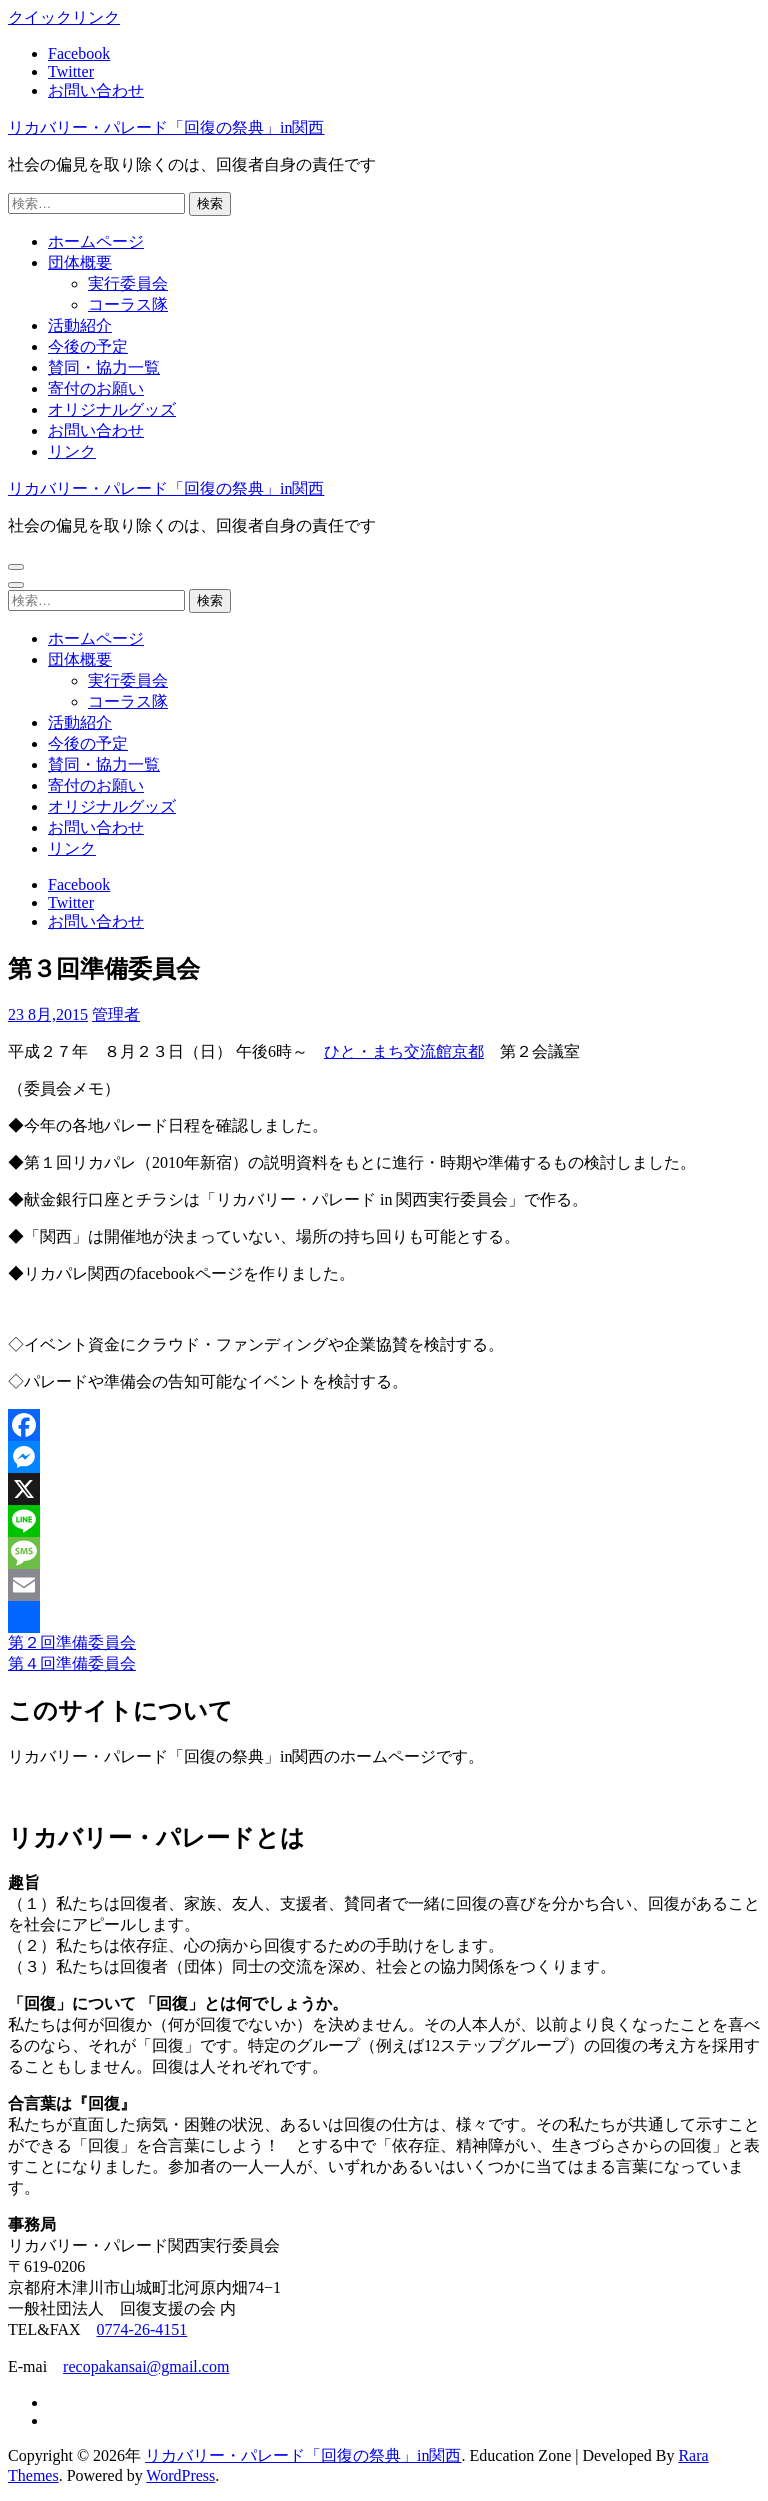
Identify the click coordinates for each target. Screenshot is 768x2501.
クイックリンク (64, 17)
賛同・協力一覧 (104, 367)
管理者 (116, 1014)
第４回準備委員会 (72, 1663)
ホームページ (96, 241)
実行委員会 (128, 283)
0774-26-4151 (142, 2329)
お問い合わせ (96, 90)
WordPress (180, 2475)
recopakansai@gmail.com (146, 2366)
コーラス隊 (128, 304)
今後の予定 (88, 346)
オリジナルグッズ (112, 409)
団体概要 (80, 262)
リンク (72, 451)
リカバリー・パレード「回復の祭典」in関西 (166, 127)
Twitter (71, 71)
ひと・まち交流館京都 (404, 1051)
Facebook (79, 53)
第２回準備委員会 (72, 1642)
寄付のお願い (96, 388)
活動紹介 (80, 325)
